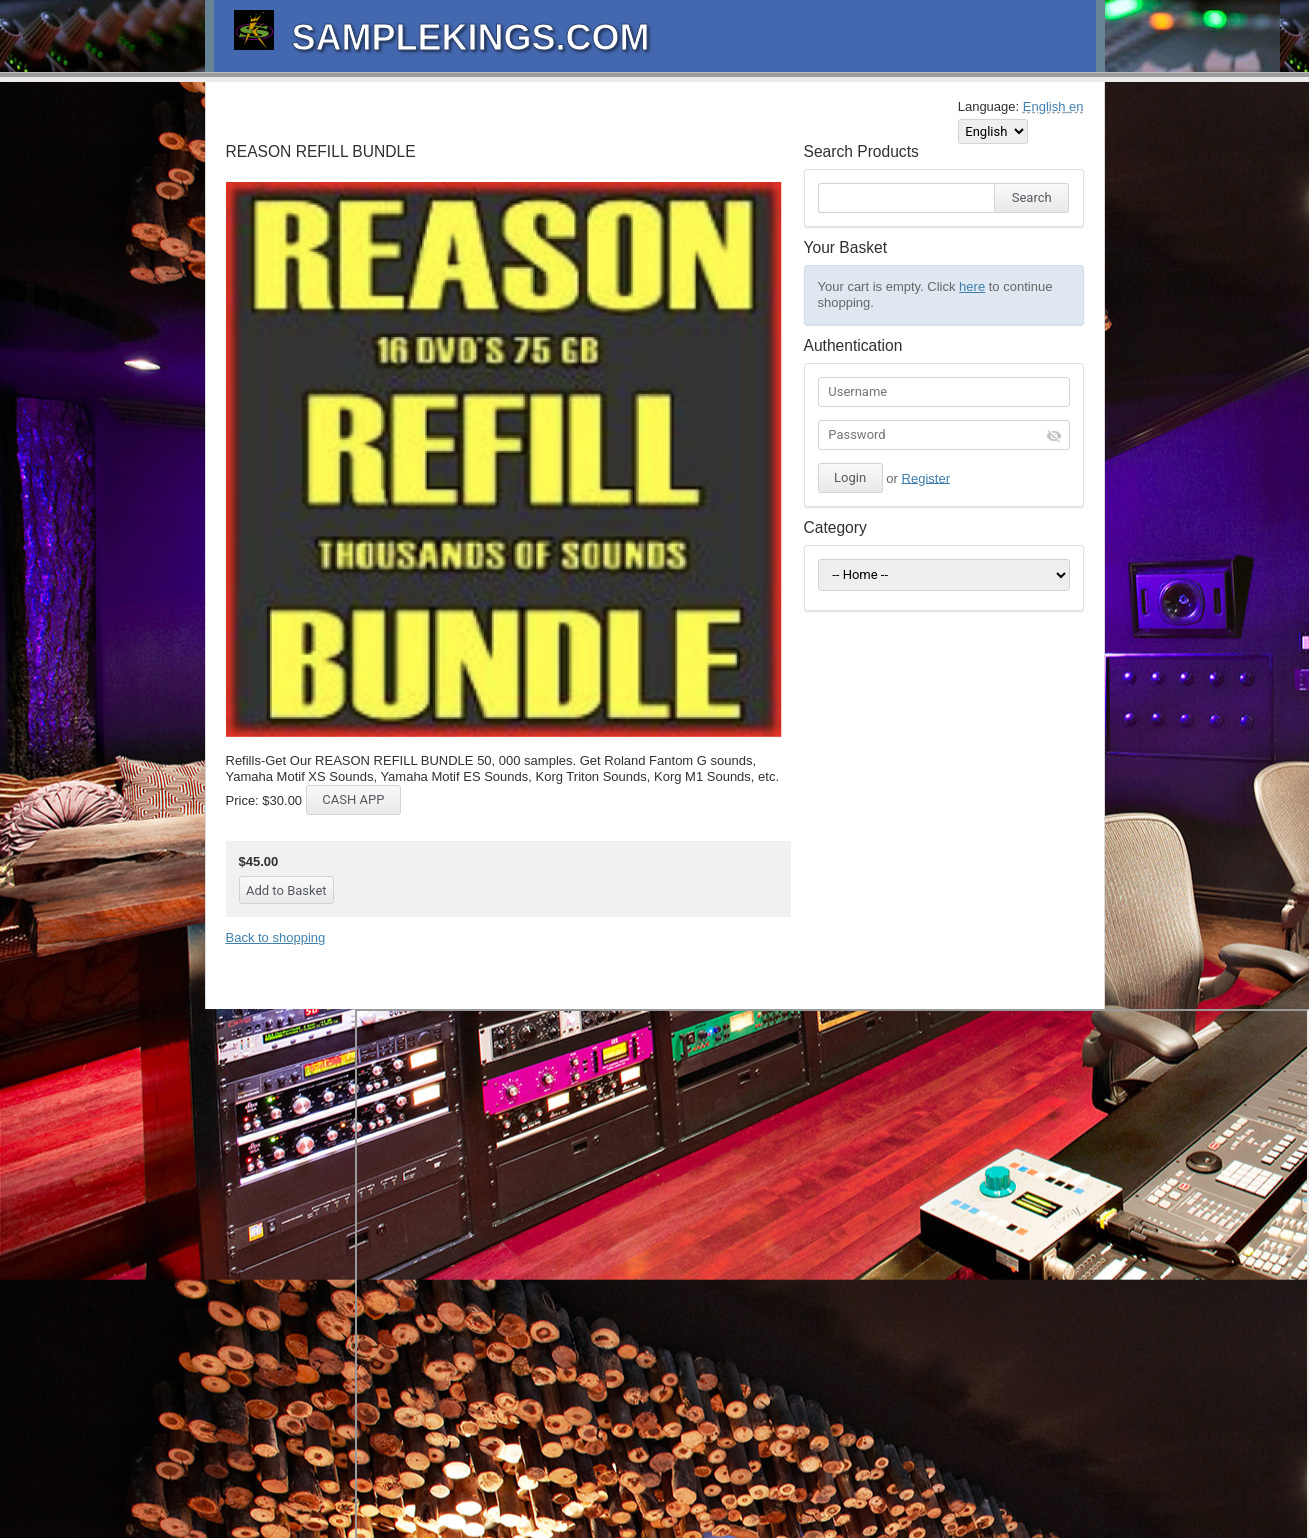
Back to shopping (276, 937)
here (972, 286)
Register (926, 477)
